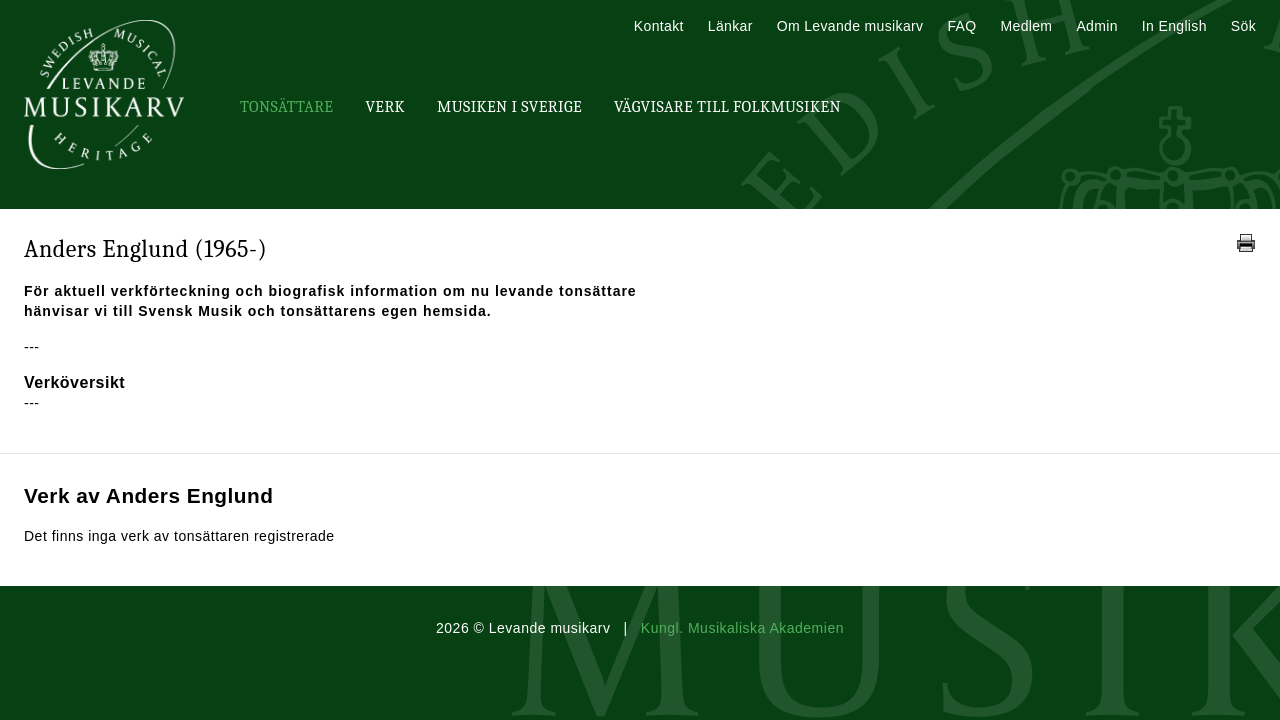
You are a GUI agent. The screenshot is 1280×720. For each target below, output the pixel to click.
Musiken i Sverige (509, 107)
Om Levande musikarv (850, 26)
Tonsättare (286, 107)
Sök (1243, 26)
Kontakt (659, 26)
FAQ (961, 26)
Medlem (1026, 26)
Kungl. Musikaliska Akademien (742, 628)
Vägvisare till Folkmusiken (727, 107)
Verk (385, 107)
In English (1174, 26)
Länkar (730, 26)
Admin (1096, 26)
